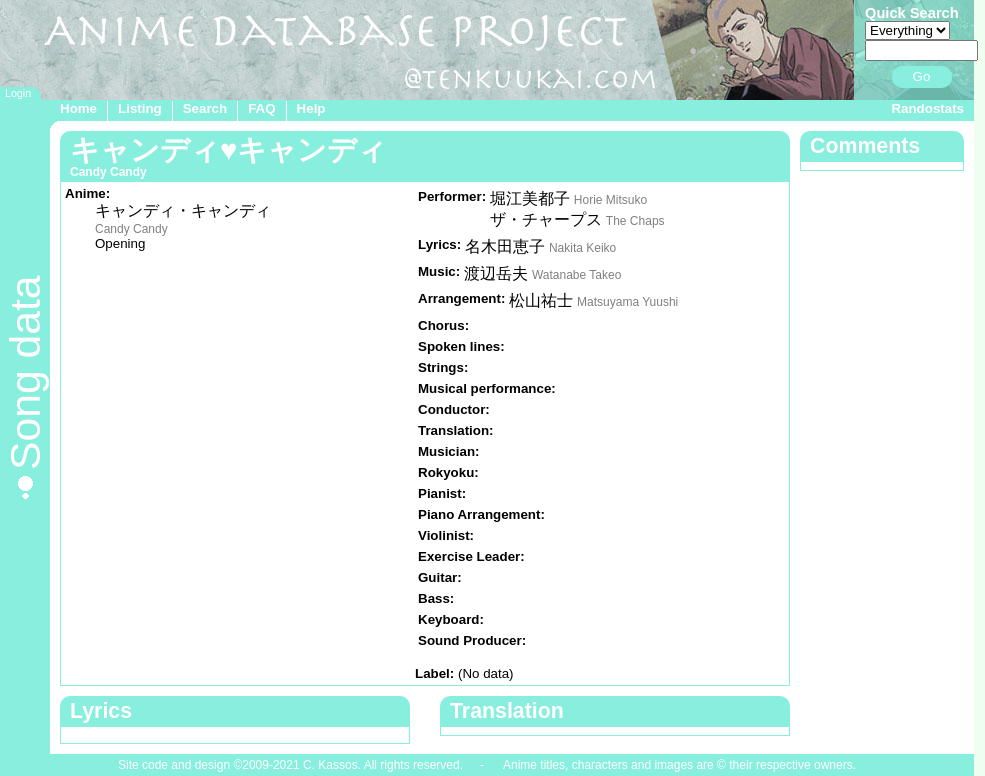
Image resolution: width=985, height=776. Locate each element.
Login (18, 93)
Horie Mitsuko (610, 200)
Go (922, 76)
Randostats (927, 108)
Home (78, 108)
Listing (140, 108)
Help (311, 108)
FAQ (261, 108)
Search (205, 108)
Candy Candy (131, 229)
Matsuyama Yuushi (627, 302)
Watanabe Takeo (576, 275)
